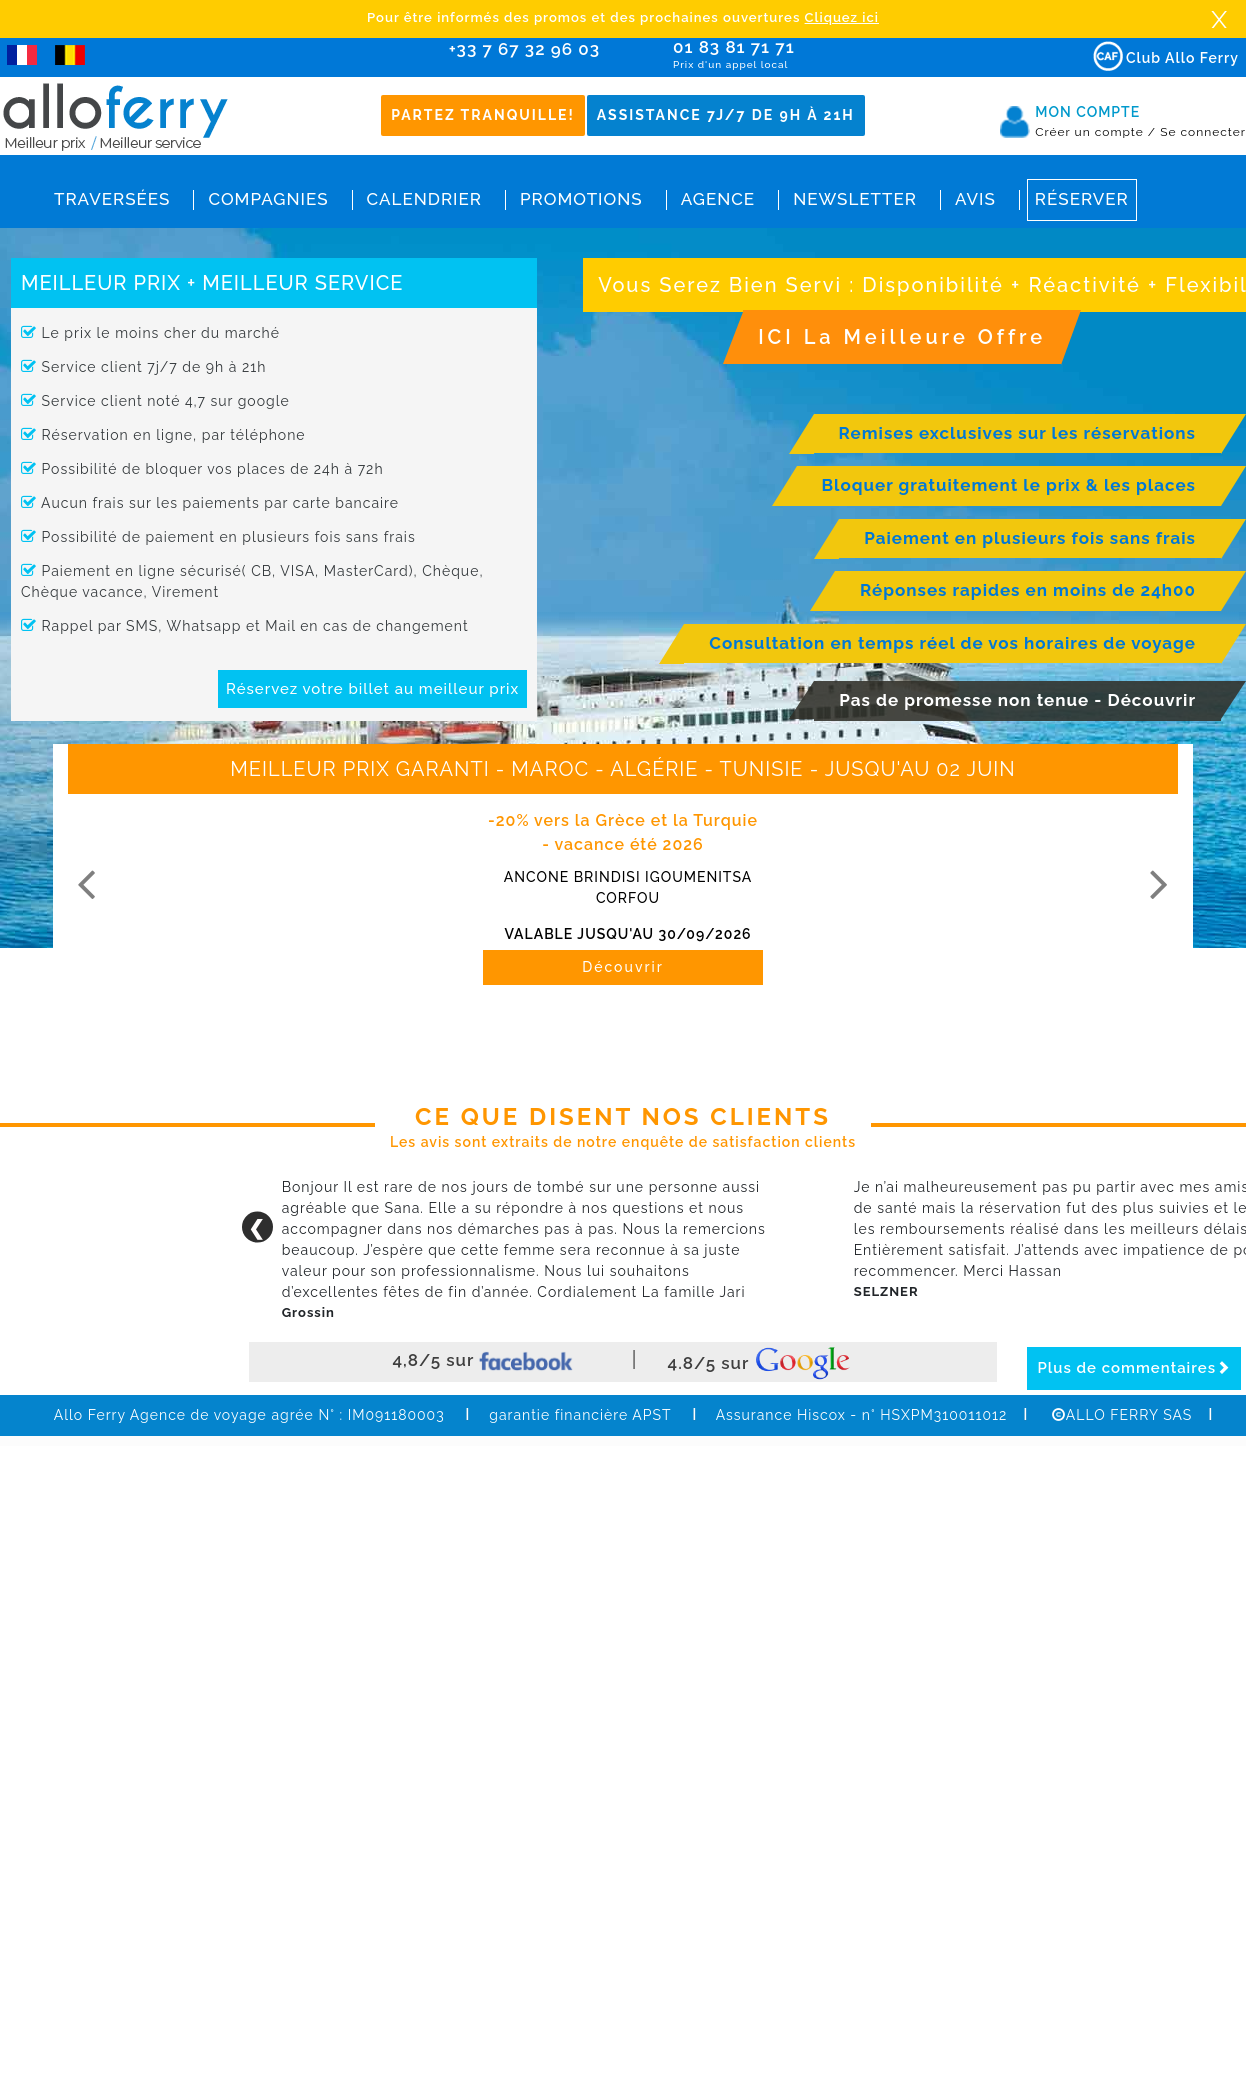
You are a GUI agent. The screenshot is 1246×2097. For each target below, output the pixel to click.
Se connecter (1203, 132)
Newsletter (855, 199)
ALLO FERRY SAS (1122, 1415)
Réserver (1082, 199)
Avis (975, 199)
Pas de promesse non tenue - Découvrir (1017, 700)
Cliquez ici (842, 17)
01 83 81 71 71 (791, 54)
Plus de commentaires (1134, 1368)
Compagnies (268, 199)
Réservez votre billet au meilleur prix (372, 689)
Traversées (112, 199)
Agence (718, 199)
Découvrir (623, 967)
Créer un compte (1095, 132)
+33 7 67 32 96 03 (524, 49)
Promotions (581, 199)
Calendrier (424, 199)
